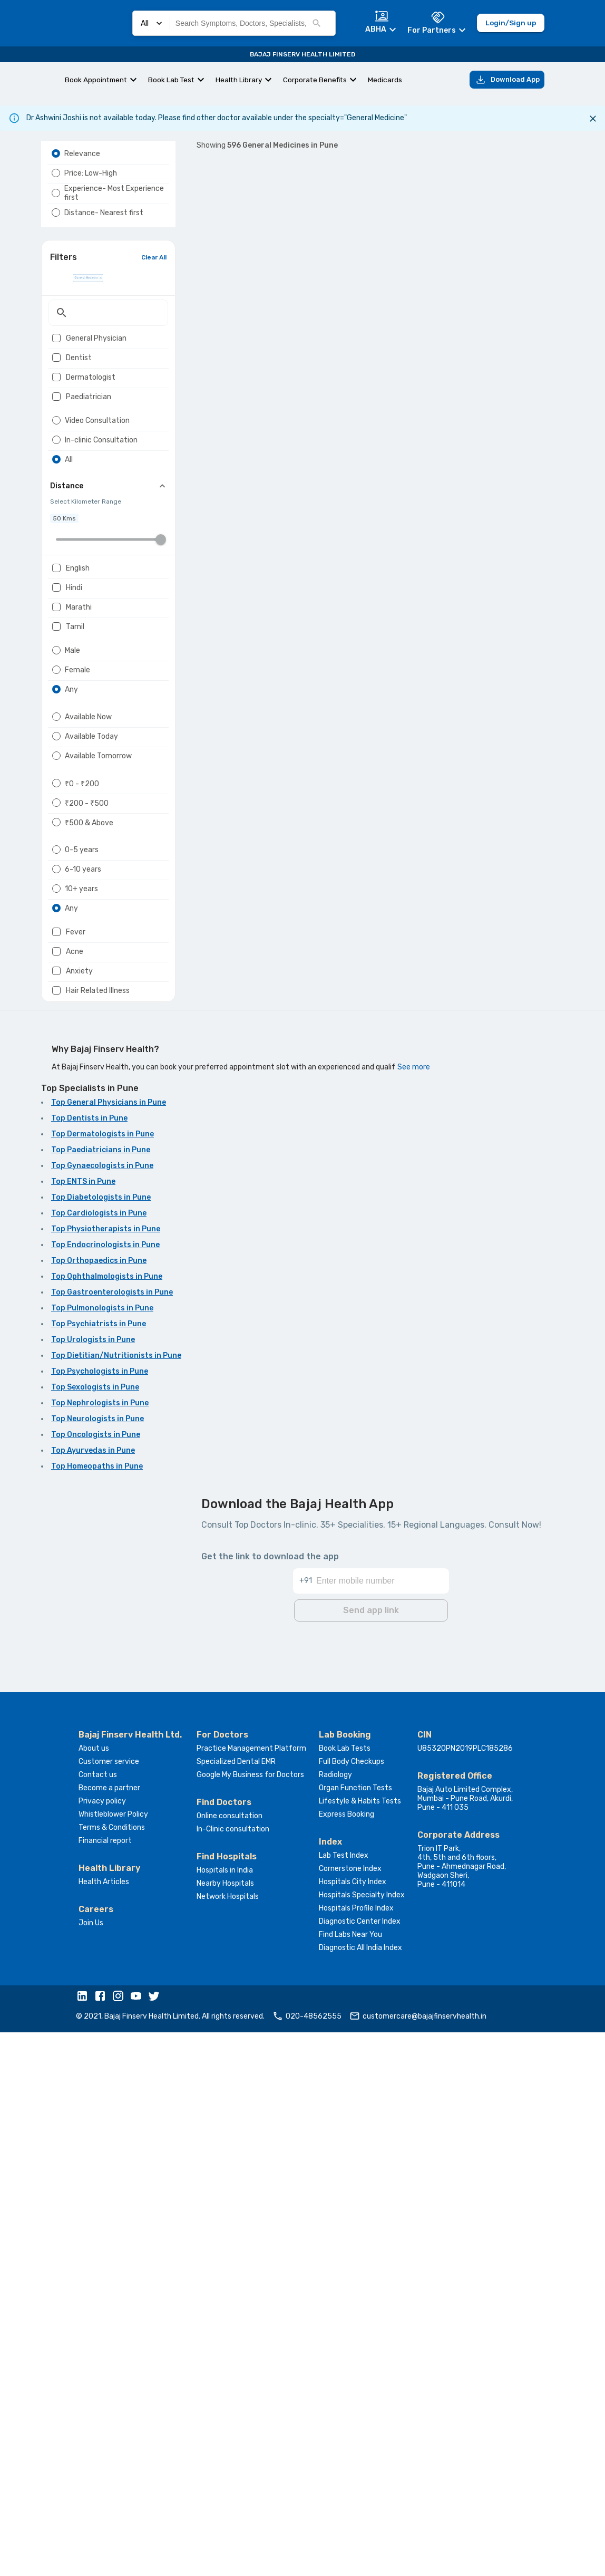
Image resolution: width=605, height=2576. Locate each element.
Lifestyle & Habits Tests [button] (360, 2344)
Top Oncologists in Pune (95, 1981)
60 (318, 1540)
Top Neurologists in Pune (97, 1965)
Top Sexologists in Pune (95, 1933)
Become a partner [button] (109, 2331)
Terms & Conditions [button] (112, 2371)
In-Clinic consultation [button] (233, 2372)
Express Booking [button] (346, 2357)
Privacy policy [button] (102, 2344)
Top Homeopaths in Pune (97, 2013)
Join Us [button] (91, 2466)
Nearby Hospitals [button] (225, 2427)
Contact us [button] (98, 2318)
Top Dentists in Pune (89, 1665)
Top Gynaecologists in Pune (102, 1712)
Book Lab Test (171, 79)
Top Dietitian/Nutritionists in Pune (116, 1902)
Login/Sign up (510, 23)
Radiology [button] (335, 2318)
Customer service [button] (109, 2305)
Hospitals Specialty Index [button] (362, 2438)
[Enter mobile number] (382, 2118)
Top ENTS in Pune (83, 1728)
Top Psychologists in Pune (99, 1918)
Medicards (385, 79)
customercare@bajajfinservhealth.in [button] (417, 2559)
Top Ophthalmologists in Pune (106, 1823)
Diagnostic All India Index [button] (360, 2491)
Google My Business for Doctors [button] (250, 2318)
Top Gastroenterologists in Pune (112, 1839)
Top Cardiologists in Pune (99, 1759)
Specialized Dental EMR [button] (236, 2305)
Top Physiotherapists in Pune (105, 1775)
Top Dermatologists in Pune (102, 1680)
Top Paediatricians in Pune (100, 1696)
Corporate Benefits (315, 79)
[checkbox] (56, 393)
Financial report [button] (105, 2384)
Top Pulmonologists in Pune (102, 1854)
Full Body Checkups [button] (351, 2305)
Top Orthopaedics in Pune (99, 1807)
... (299, 1540)
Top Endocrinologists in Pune (105, 1791)
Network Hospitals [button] (228, 2440)
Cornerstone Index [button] (350, 2412)
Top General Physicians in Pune (108, 1649)
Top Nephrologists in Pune (100, 1949)
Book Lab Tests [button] (344, 2292)
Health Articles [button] (104, 2425)
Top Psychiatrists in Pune (98, 1870)
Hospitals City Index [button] (352, 2425)
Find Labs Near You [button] (350, 2478)
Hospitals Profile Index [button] (356, 2451)
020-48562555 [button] (306, 2559)
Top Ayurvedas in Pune (93, 1997)
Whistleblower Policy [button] (113, 2357)
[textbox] (108, 368)
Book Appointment (96, 79)
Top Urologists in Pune (93, 1886)
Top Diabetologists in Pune (101, 1744)
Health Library (239, 79)
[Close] (593, 119)
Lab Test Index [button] (343, 2399)
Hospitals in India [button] (225, 2413)
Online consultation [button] (229, 2359)
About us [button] (94, 2292)
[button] (85, 2540)
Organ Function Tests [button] (355, 2331)
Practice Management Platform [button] (251, 2292)
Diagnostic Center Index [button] (360, 2465)
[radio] (55, 178)
